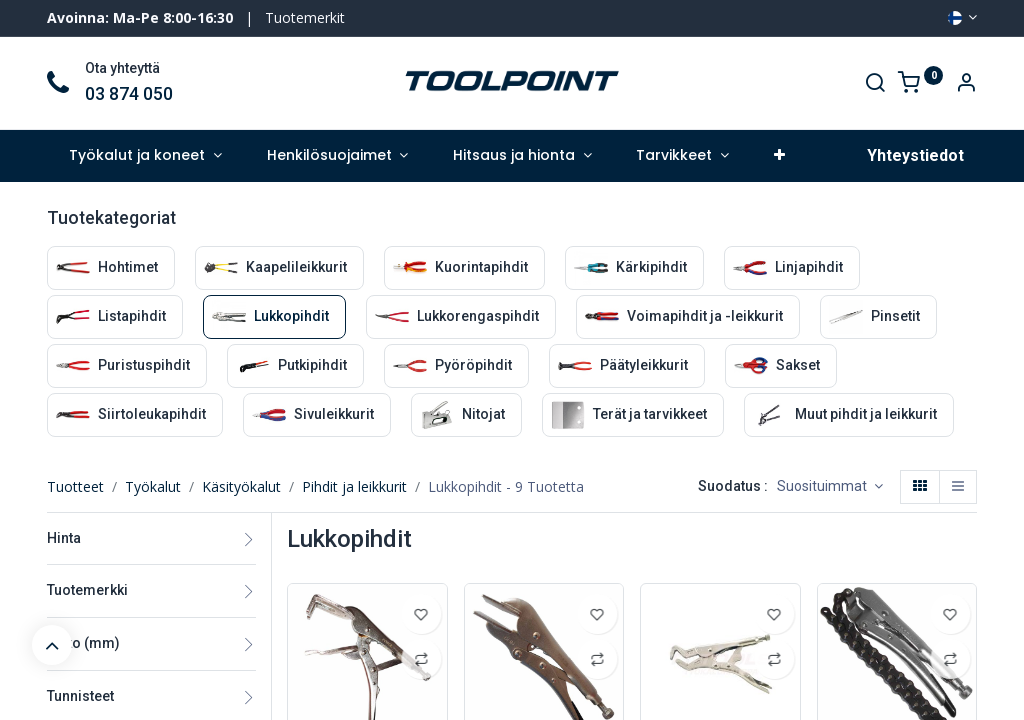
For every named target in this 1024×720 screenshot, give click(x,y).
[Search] (875, 84)
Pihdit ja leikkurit (354, 486)
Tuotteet (75, 486)
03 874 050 (129, 94)
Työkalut (153, 486)
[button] (779, 156)
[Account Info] (966, 84)
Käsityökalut (241, 486)
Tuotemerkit (305, 17)
